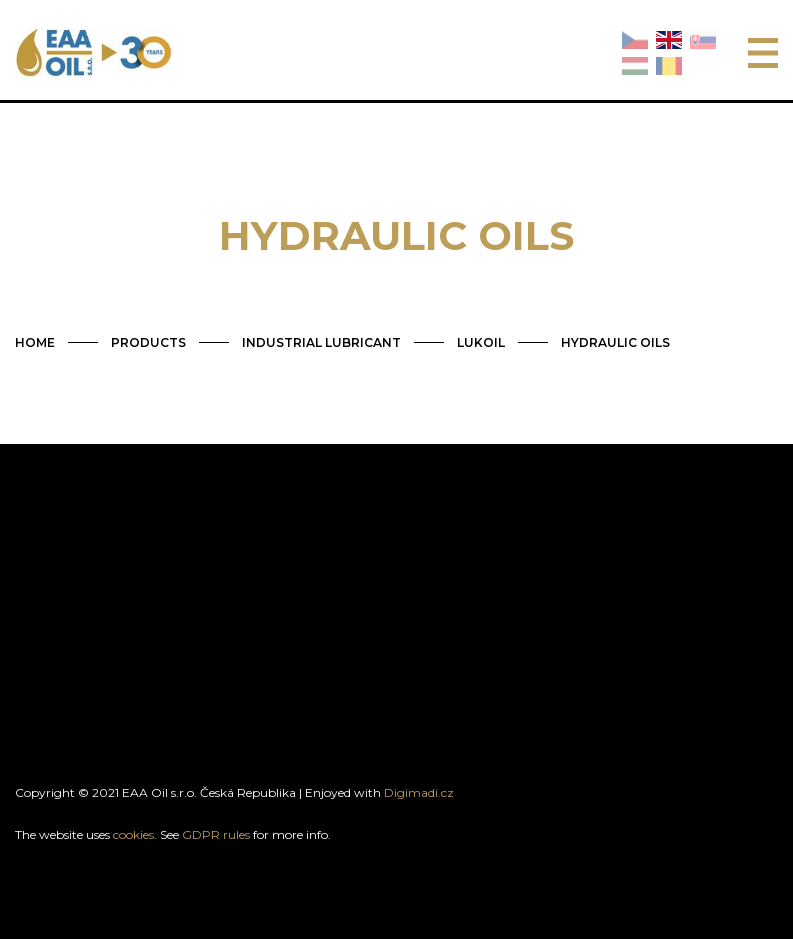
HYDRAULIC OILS (615, 342)
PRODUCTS (148, 342)
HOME (35, 342)
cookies (133, 834)
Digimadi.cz (419, 792)
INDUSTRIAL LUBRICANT (321, 342)
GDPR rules (216, 834)
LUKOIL (481, 342)
